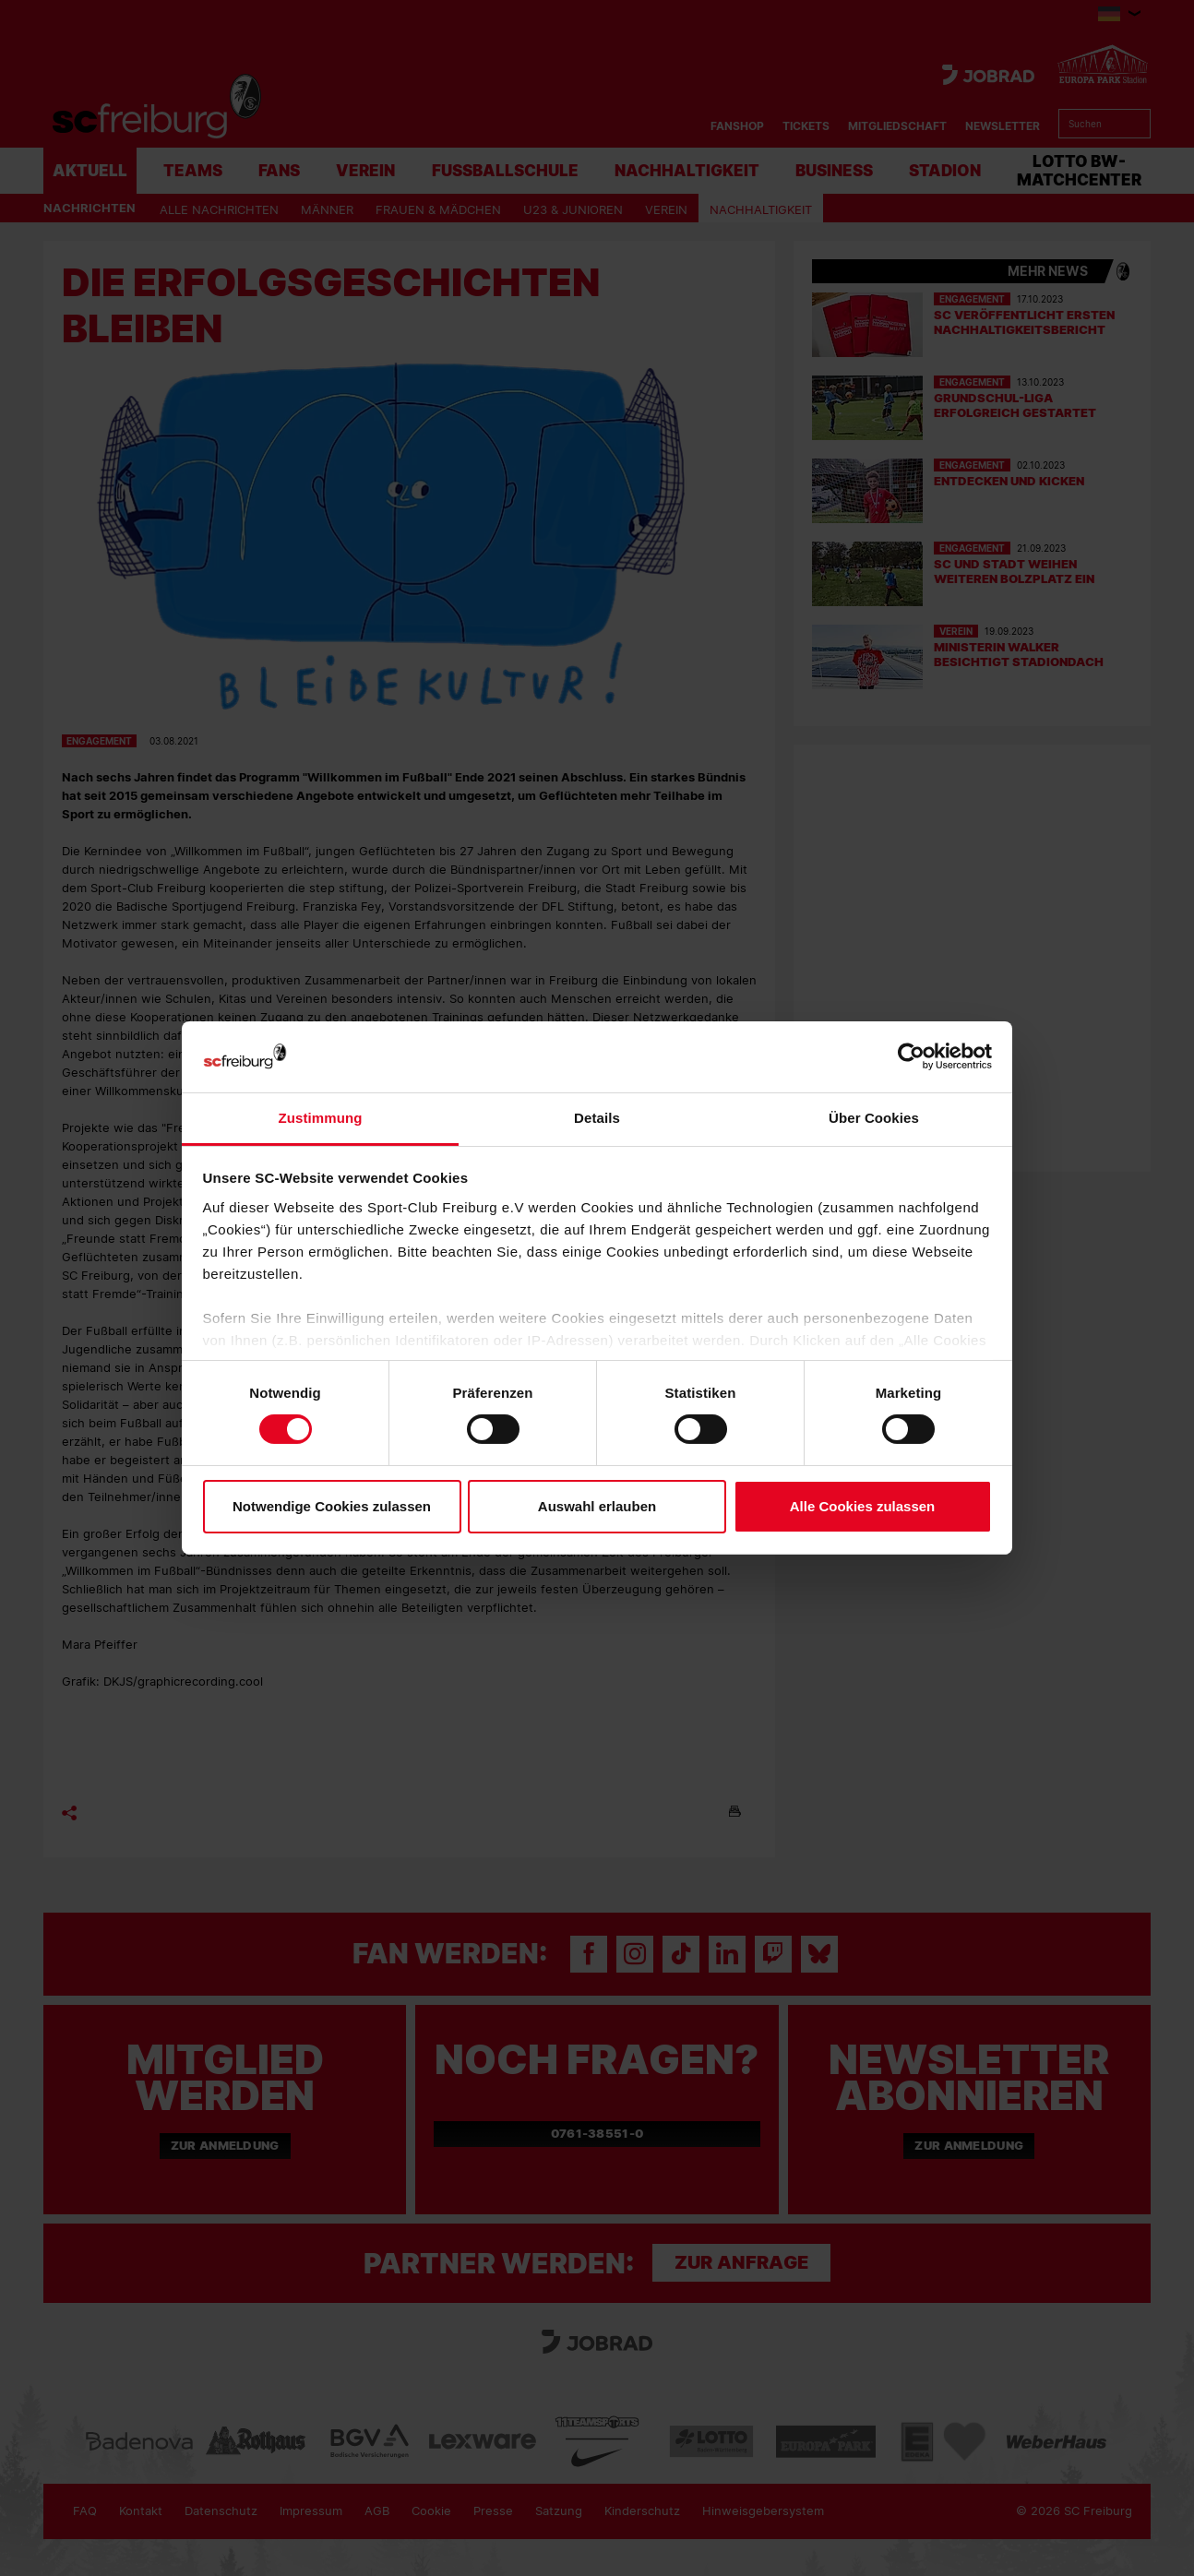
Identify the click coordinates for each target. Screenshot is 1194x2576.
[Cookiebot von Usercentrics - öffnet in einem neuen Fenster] (911, 1057)
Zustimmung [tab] (321, 1118)
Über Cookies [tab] (874, 1118)
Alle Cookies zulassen (863, 1506)
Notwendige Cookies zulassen (332, 1506)
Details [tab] (597, 1118)
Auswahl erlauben (597, 1506)
